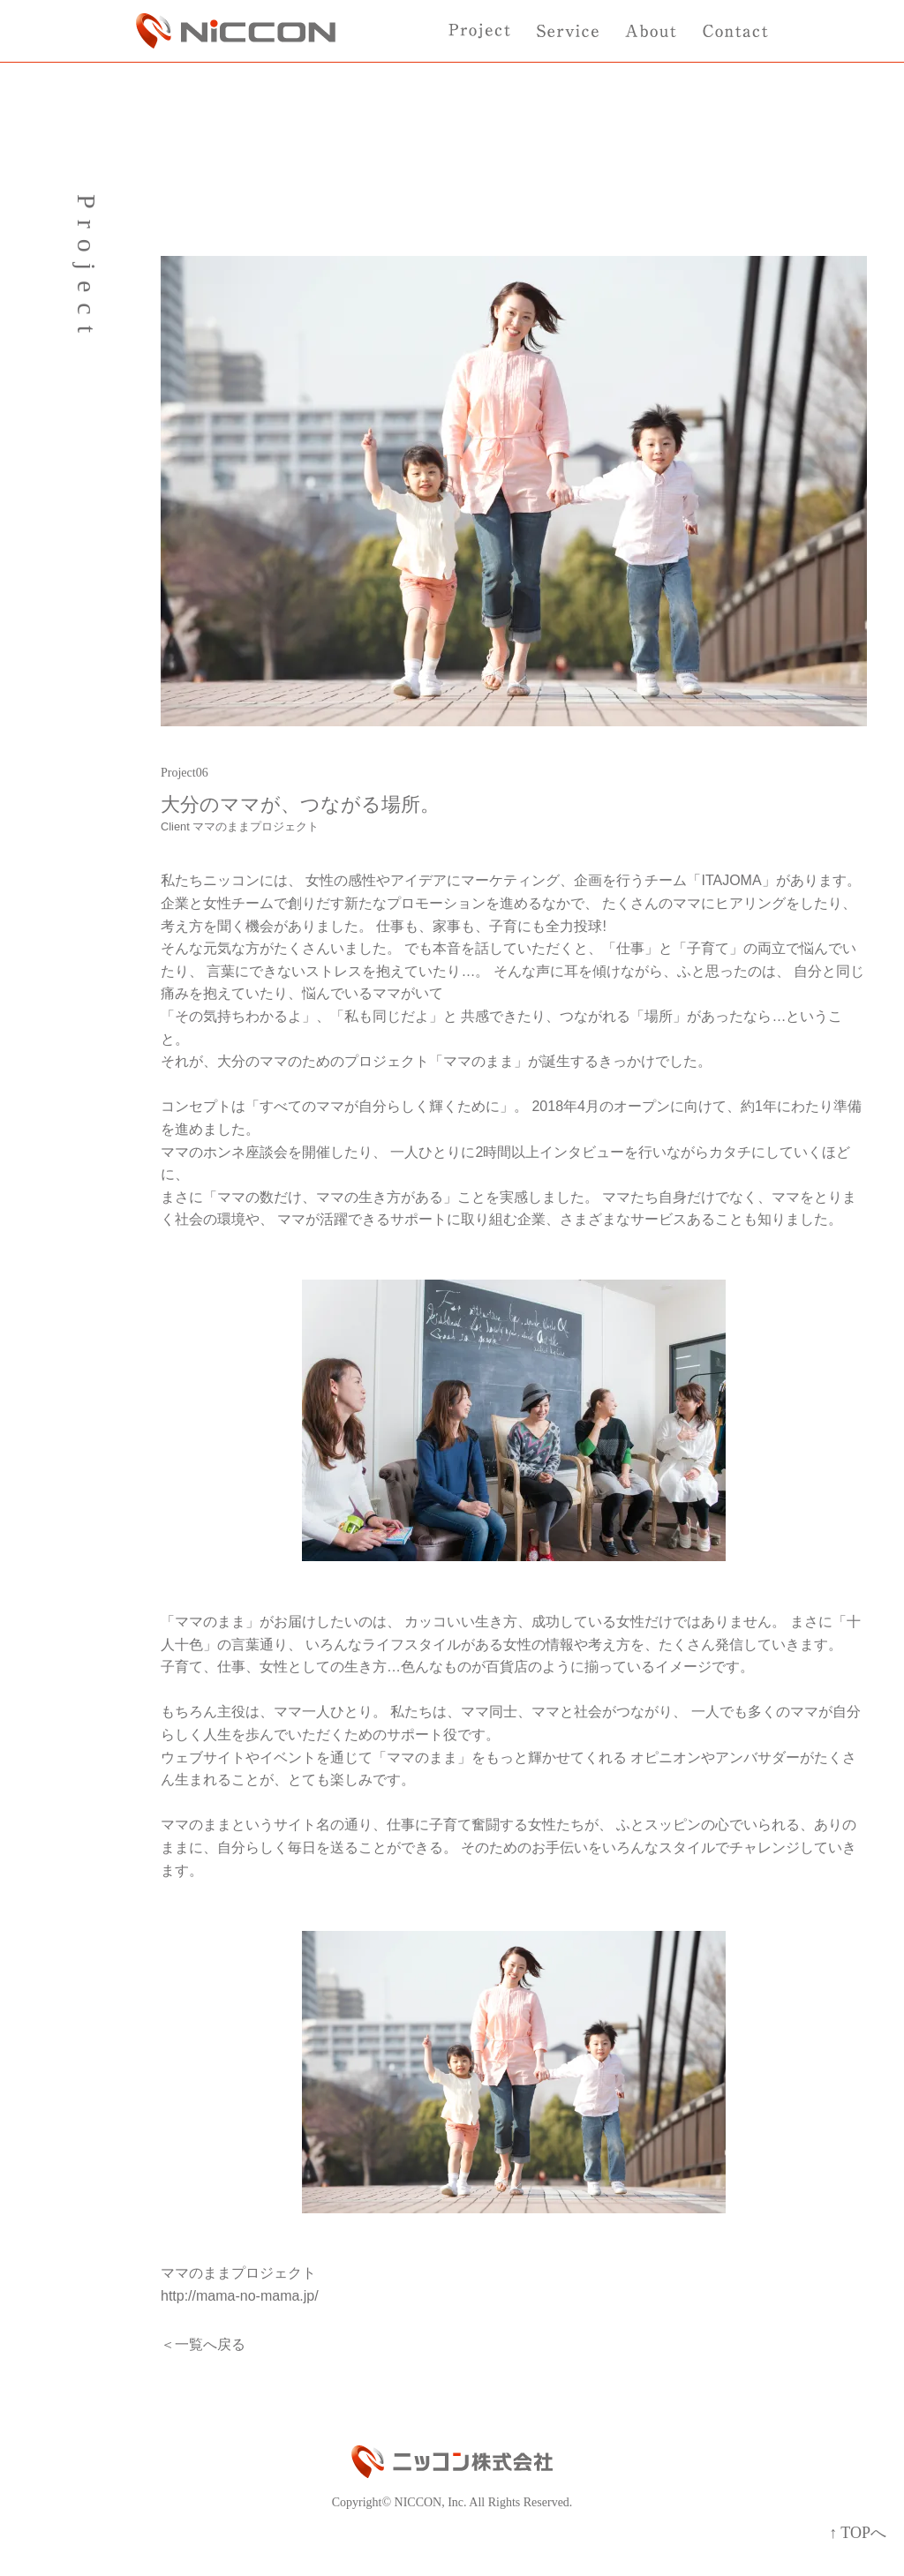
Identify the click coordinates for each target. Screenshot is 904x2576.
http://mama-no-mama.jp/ (240, 2295)
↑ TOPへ (857, 2533)
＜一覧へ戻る (203, 2344)
